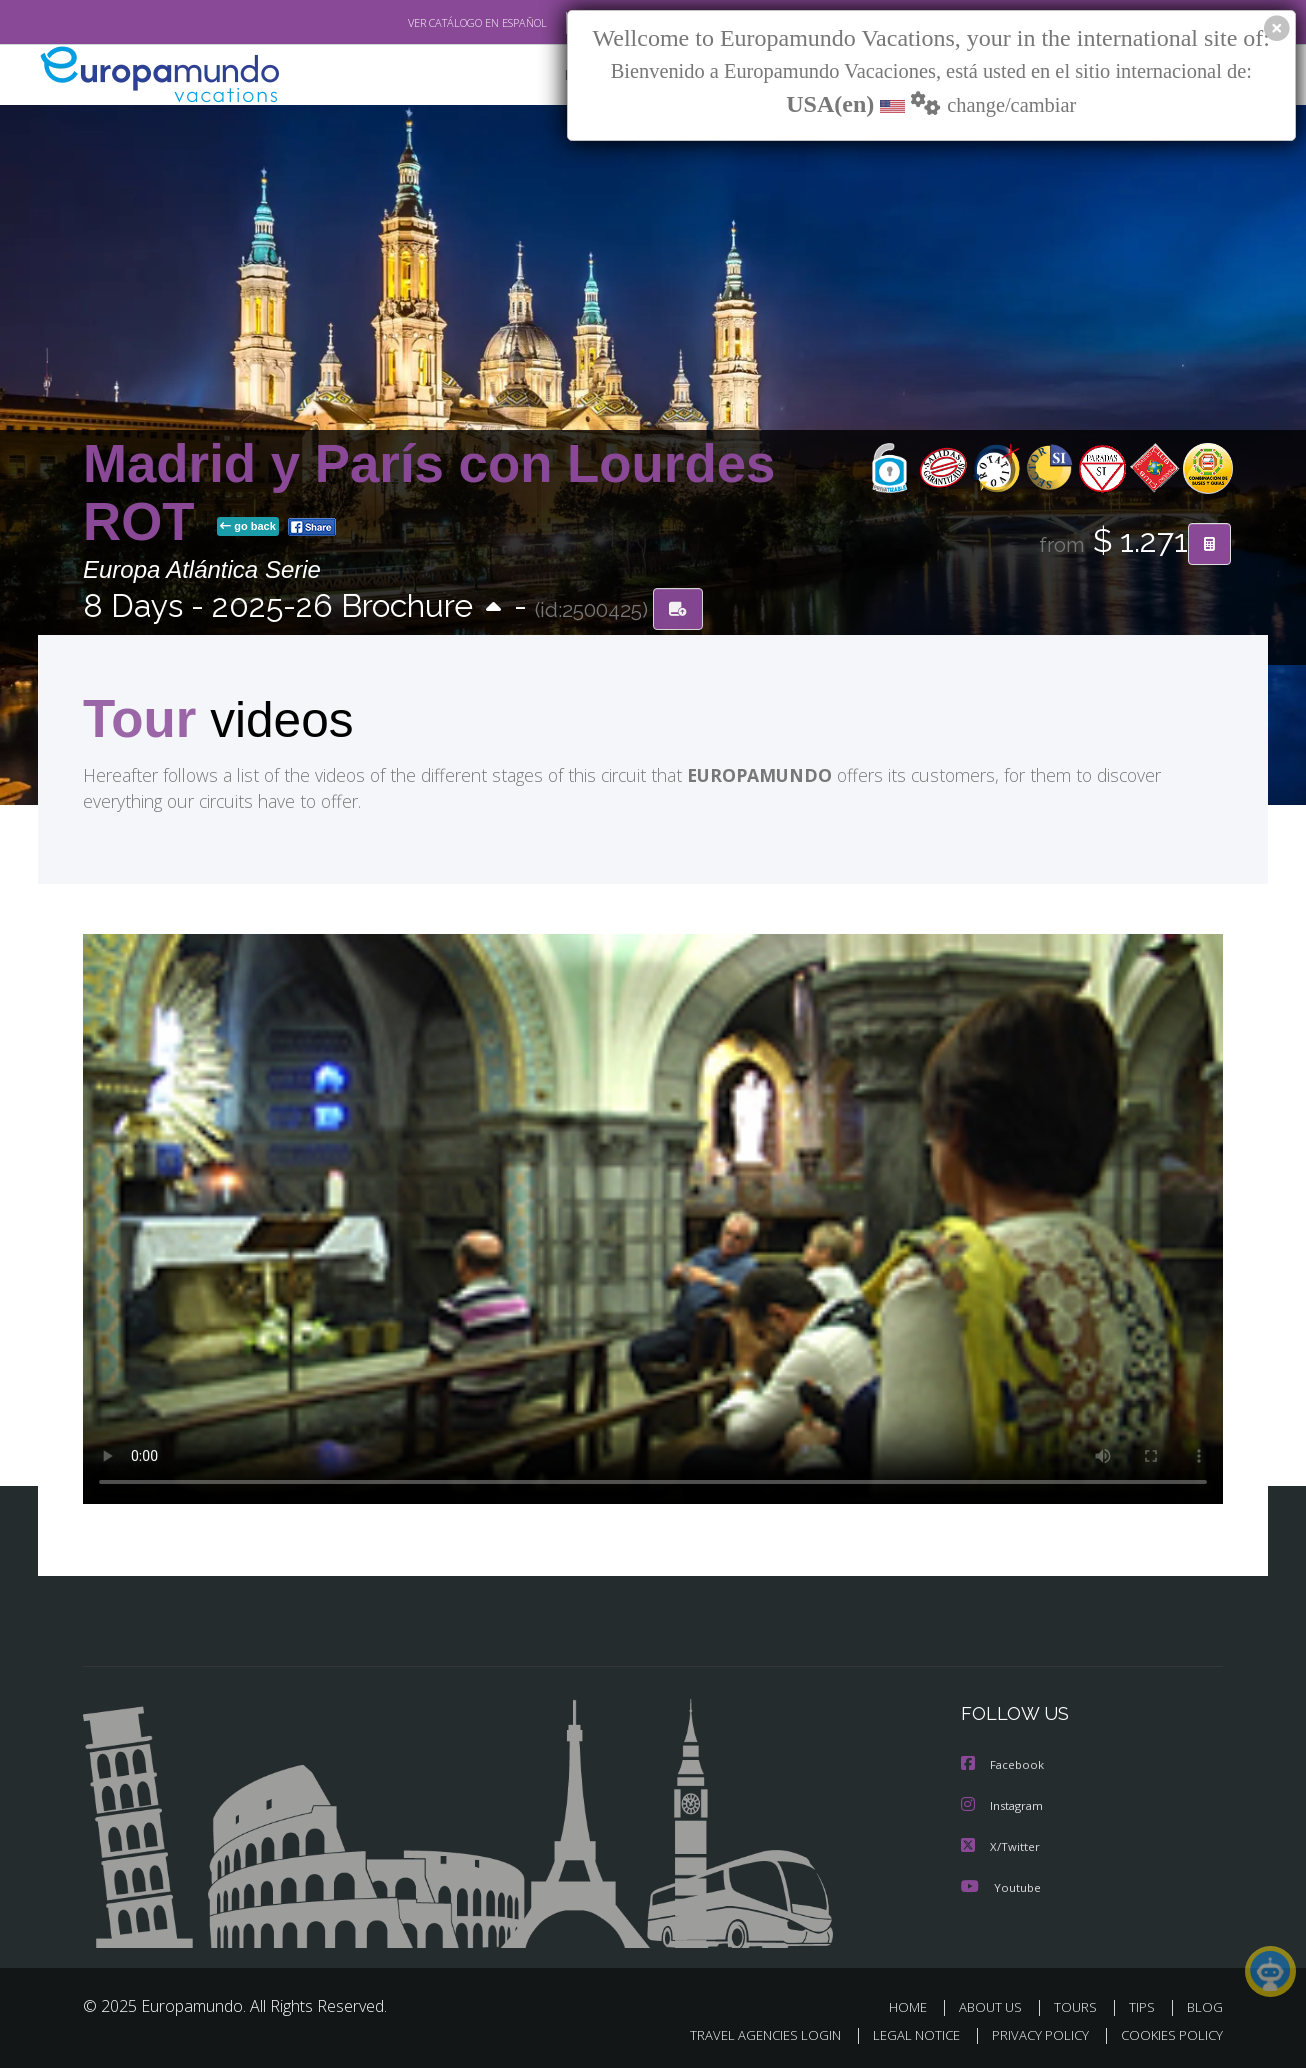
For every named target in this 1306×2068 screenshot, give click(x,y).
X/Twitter (1001, 1846)
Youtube (1001, 1886)
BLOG (1205, 2006)
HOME (915, 2006)
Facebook (1004, 1766)
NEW (560, 75)
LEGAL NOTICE (903, 2034)
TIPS (1144, 2006)
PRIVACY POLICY (1031, 2034)
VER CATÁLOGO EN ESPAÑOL (431, 23)
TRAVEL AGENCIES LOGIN (746, 2034)
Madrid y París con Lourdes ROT (429, 493)
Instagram (1004, 1806)
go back (248, 528)
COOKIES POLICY (1167, 2034)
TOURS (1079, 2006)
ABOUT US (996, 2006)
